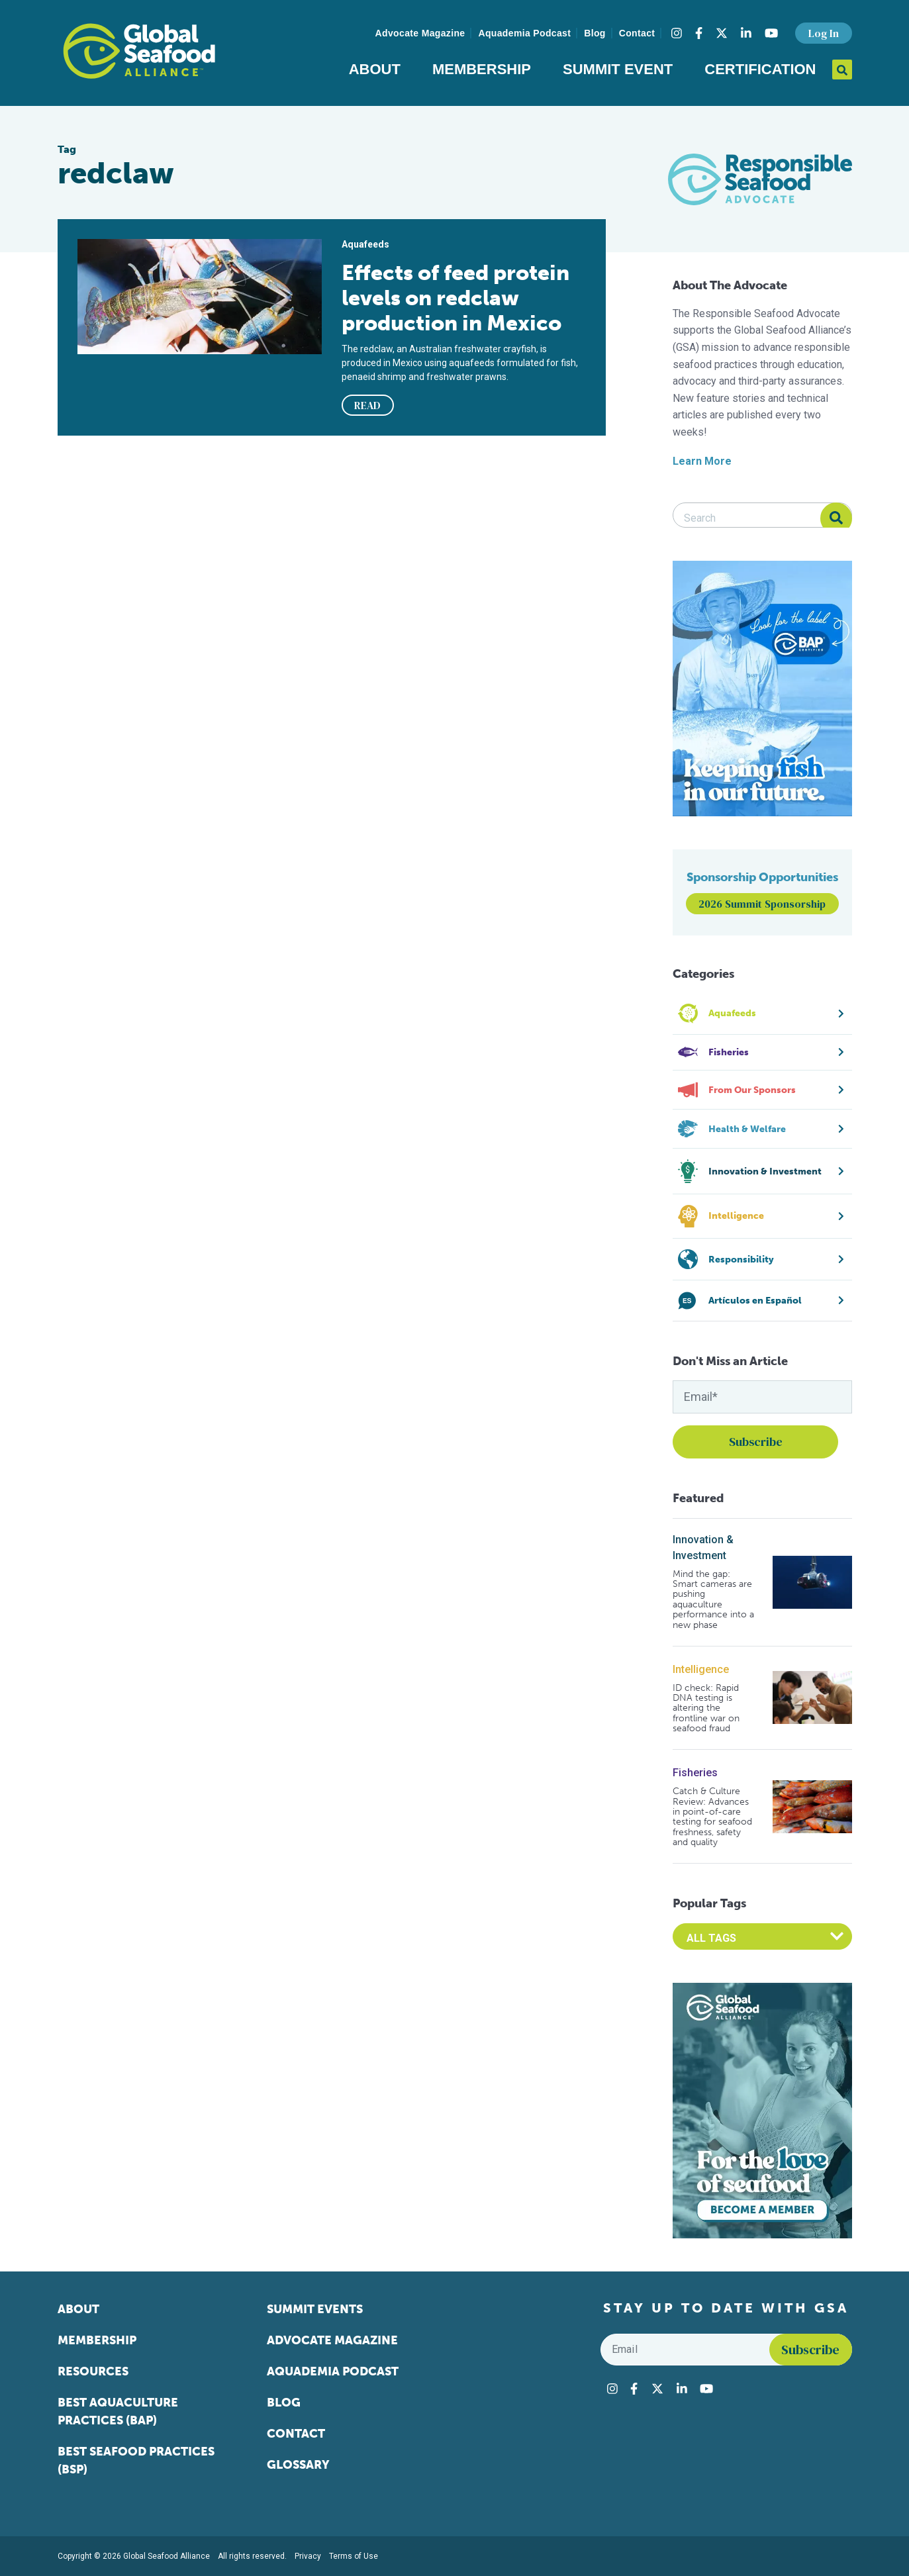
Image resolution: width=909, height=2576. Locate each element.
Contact (637, 33)
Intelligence (701, 1669)
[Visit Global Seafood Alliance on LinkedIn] (746, 33)
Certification (760, 69)
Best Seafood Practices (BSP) (136, 2460)
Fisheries (695, 1772)
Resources (93, 2371)
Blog (595, 33)
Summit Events (315, 2309)
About (375, 69)
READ (367, 405)
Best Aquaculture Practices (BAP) (118, 2411)
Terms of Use (353, 2556)
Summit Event (618, 69)
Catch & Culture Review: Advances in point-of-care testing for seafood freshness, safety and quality (712, 1816)
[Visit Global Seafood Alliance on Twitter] (721, 33)
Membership (481, 69)
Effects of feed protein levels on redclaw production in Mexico (455, 298)
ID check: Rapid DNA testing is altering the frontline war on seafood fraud (706, 1708)
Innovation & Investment (703, 1547)
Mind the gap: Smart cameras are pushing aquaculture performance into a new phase (713, 1599)
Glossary (298, 2464)
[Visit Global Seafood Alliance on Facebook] (699, 33)
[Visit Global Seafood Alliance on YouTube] (771, 33)
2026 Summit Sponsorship (762, 903)
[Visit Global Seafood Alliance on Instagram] (677, 33)
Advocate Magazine (420, 33)
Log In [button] (823, 33)
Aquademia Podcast (524, 33)
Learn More (702, 461)
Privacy (308, 2556)
